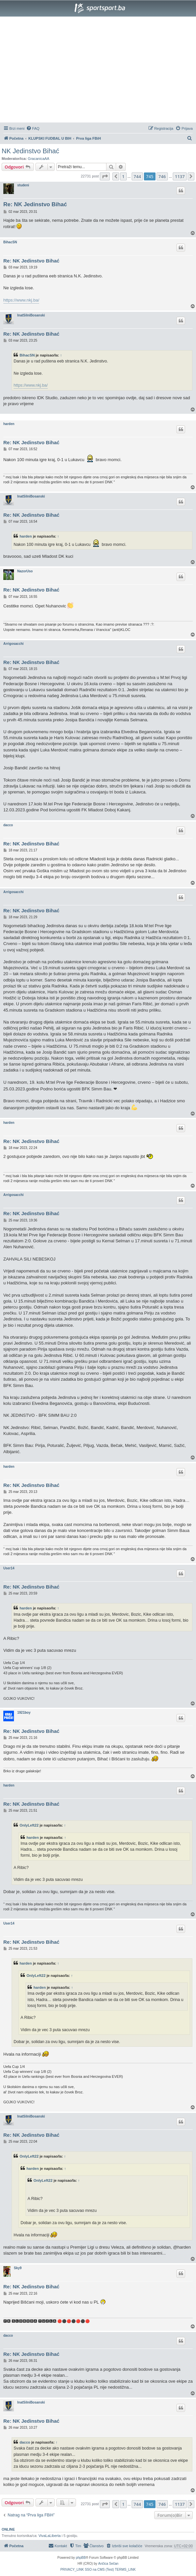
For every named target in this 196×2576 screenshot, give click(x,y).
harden (8, 424)
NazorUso (25, 571)
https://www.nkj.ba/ (21, 300)
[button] (105, 176)
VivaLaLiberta (49, 2536)
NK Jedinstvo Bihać (30, 151)
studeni (23, 185)
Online (8, 2529)
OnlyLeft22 (29, 1825)
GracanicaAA (38, 159)
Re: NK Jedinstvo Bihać (35, 204)
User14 (8, 1568)
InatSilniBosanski (31, 315)
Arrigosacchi (13, 643)
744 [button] (137, 176)
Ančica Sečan (108, 2563)
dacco (8, 825)
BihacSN (10, 242)
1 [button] (123, 176)
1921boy (24, 1712)
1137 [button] (180, 176)
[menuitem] (32, 128)
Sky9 (18, 2268)
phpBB (81, 2557)
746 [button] (162, 176)
